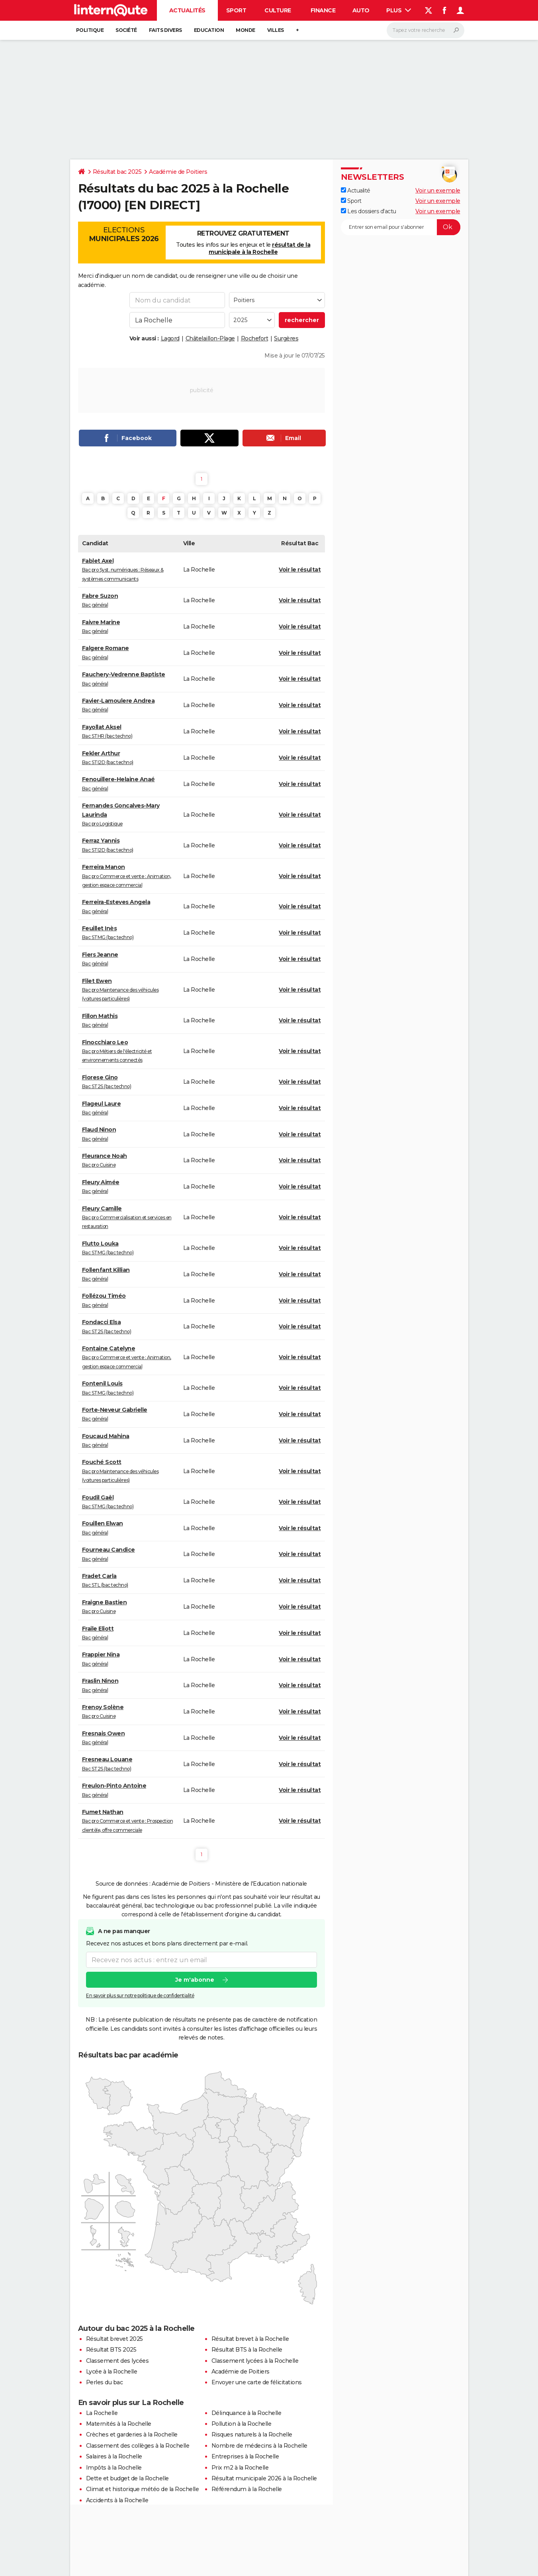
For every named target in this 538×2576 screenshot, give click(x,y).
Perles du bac (104, 2382)
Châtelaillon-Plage (210, 338)
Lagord (170, 338)
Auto (361, 10)
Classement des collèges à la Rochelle (138, 2445)
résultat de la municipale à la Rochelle (259, 248)
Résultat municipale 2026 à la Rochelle (264, 2478)
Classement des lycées (117, 2360)
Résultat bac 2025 (117, 171)
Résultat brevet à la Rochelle (250, 2338)
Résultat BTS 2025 (111, 2349)
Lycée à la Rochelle (111, 2371)
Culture (277, 10)
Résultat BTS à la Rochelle (246, 2349)
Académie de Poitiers (178, 171)
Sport (236, 10)
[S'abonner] (400, 227)
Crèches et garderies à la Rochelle (132, 2434)
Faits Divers (165, 30)
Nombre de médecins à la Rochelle (259, 2445)
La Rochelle (102, 2413)
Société (126, 30)
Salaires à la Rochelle (114, 2456)
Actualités (187, 10)
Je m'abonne (194, 1979)
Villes (275, 30)
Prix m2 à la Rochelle (240, 2467)
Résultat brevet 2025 (114, 2338)
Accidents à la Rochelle (117, 2500)
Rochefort (254, 338)
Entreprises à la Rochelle (245, 2456)
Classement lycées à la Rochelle (255, 2360)
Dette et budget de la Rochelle (127, 2478)
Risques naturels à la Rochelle (251, 2434)
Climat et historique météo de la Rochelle (142, 2489)
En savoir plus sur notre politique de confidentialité (140, 1995)
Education (209, 30)
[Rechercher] (425, 30)
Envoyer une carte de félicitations (256, 2382)
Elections (124, 234)
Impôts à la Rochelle (114, 2467)
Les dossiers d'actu (368, 211)
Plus (398, 10)
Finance (323, 10)
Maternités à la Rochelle (118, 2423)
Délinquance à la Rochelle (246, 2413)
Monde (245, 30)
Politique (90, 30)
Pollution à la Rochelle (241, 2423)
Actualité (355, 190)
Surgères (286, 338)
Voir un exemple (437, 190)
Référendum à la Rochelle (246, 2489)
